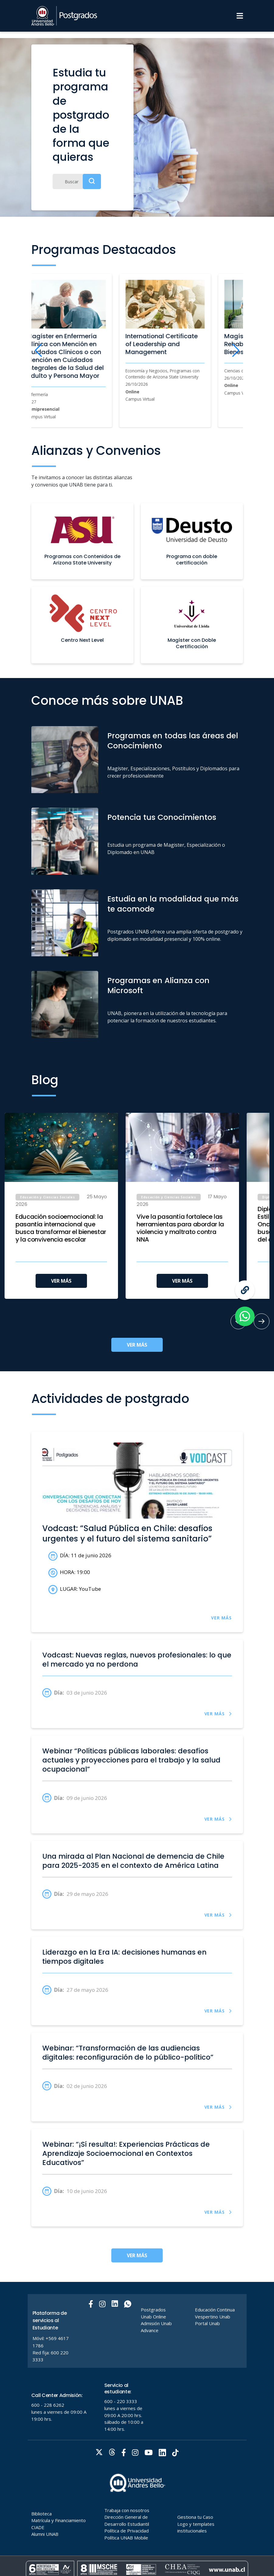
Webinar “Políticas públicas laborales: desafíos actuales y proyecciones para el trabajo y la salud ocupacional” (131, 1760)
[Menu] (240, 15)
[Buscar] (77, 181)
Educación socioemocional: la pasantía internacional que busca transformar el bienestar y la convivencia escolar (61, 1228)
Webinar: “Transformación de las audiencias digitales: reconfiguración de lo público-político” (127, 2053)
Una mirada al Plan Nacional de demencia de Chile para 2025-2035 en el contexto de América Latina (133, 1861)
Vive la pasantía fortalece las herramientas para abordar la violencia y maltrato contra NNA (180, 1228)
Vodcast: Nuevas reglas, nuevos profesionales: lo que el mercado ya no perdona (136, 1659)
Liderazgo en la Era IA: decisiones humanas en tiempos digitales (124, 1957)
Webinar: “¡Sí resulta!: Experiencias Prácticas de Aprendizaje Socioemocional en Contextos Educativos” (126, 2153)
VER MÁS (61, 1280)
